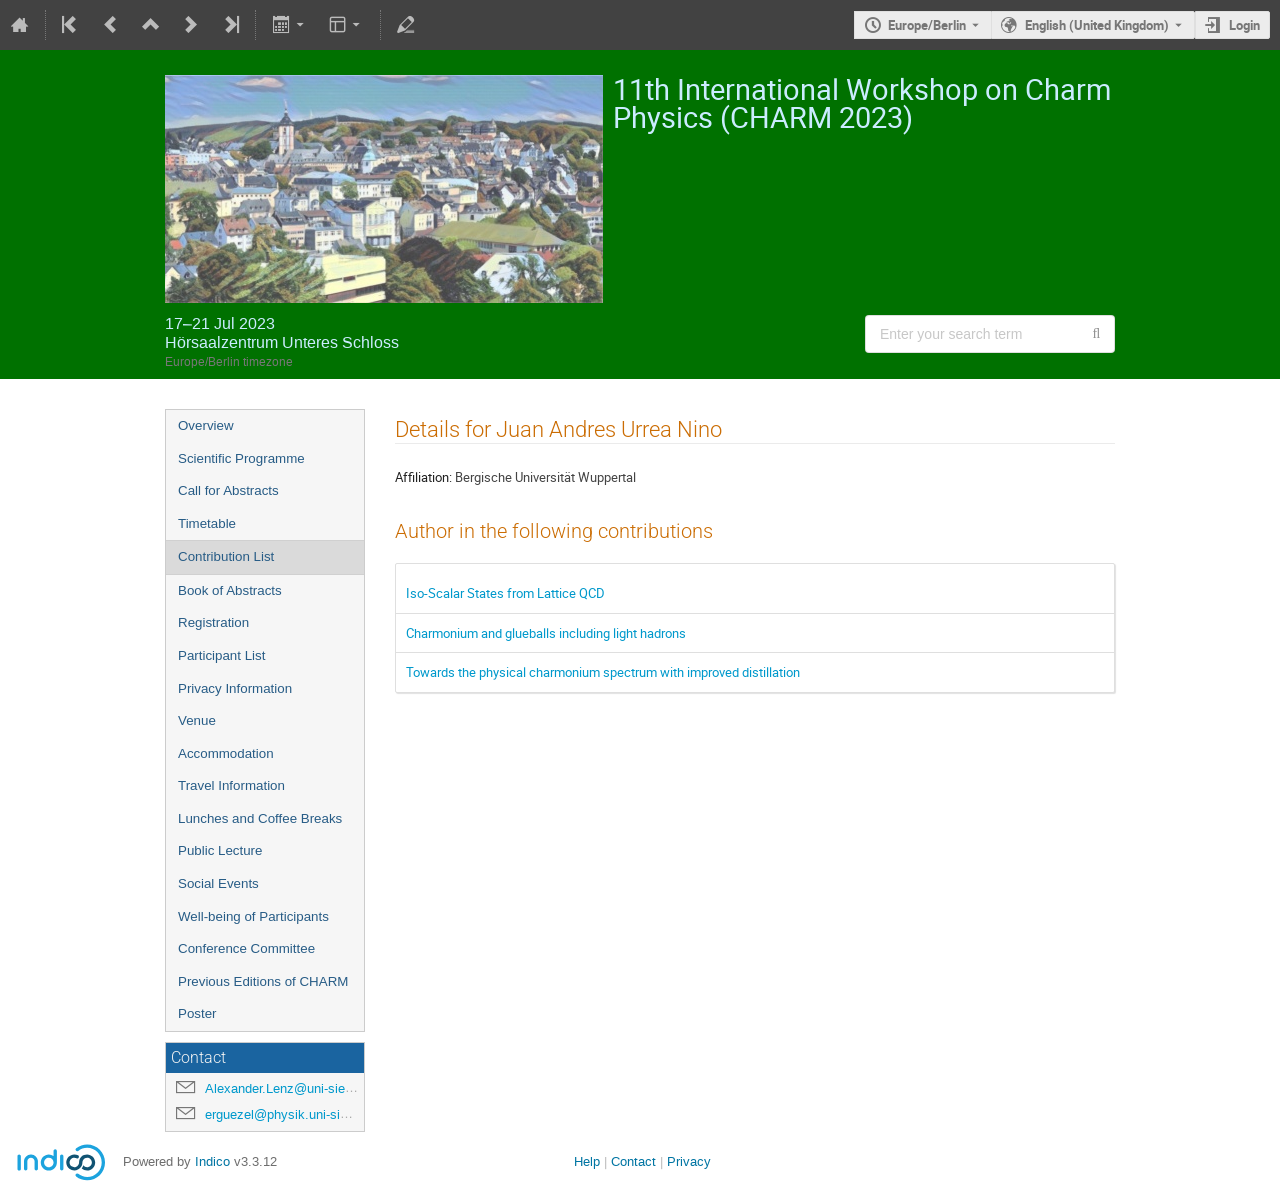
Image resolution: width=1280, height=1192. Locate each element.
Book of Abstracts (230, 590)
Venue (197, 720)
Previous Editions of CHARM (263, 981)
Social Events (218, 883)
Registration (213, 622)
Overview (206, 425)
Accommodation (226, 753)
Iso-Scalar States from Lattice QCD (505, 593)
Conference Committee (246, 948)
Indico (212, 1161)
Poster (197, 1013)
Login (1244, 25)
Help (587, 1161)
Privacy (689, 1161)
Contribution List (226, 556)
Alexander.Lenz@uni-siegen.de (294, 1088)
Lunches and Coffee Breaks (260, 818)
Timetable (207, 523)
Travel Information (231, 785)
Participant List (221, 655)
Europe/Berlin (927, 25)
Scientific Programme (241, 458)
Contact (633, 1161)
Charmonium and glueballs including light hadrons (546, 633)
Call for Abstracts (228, 490)
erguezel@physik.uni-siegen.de (295, 1114)
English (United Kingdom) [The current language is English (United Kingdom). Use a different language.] (1097, 25)
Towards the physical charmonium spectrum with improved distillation (603, 672)
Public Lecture (220, 850)
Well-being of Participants (253, 916)
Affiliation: (423, 477)
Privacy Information (235, 688)
